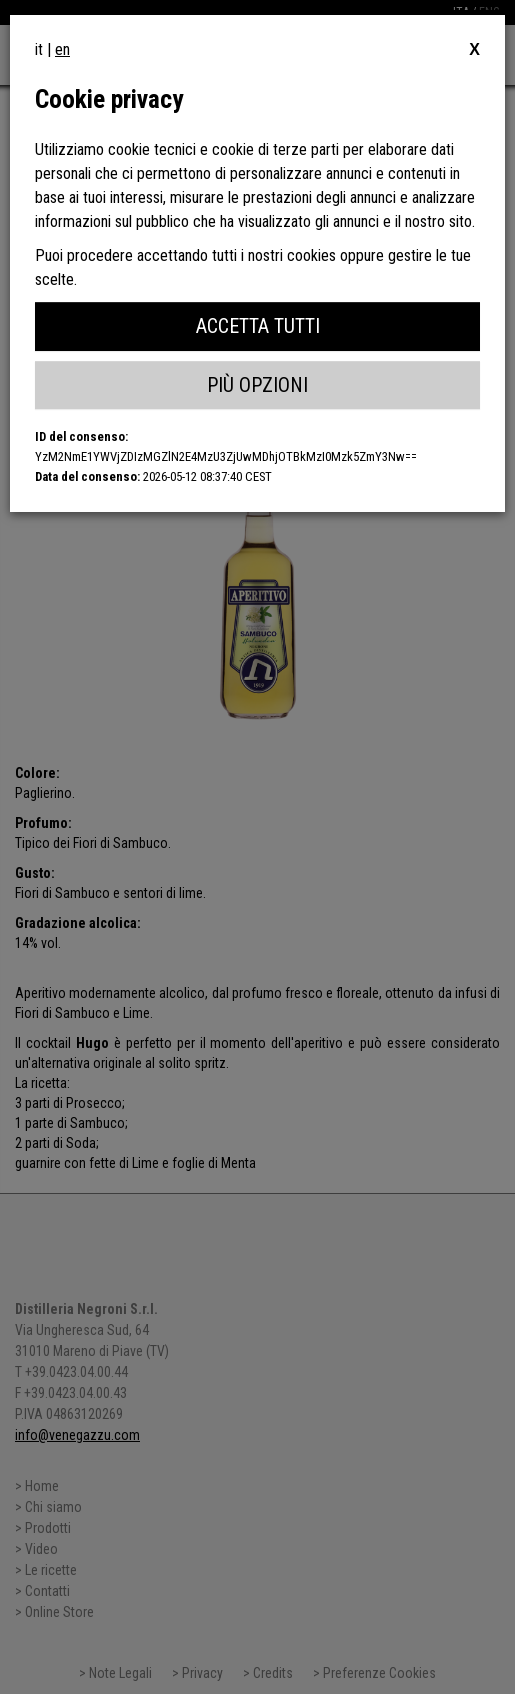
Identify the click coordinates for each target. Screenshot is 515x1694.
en (62, 49)
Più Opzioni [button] (257, 385)
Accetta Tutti (258, 326)
